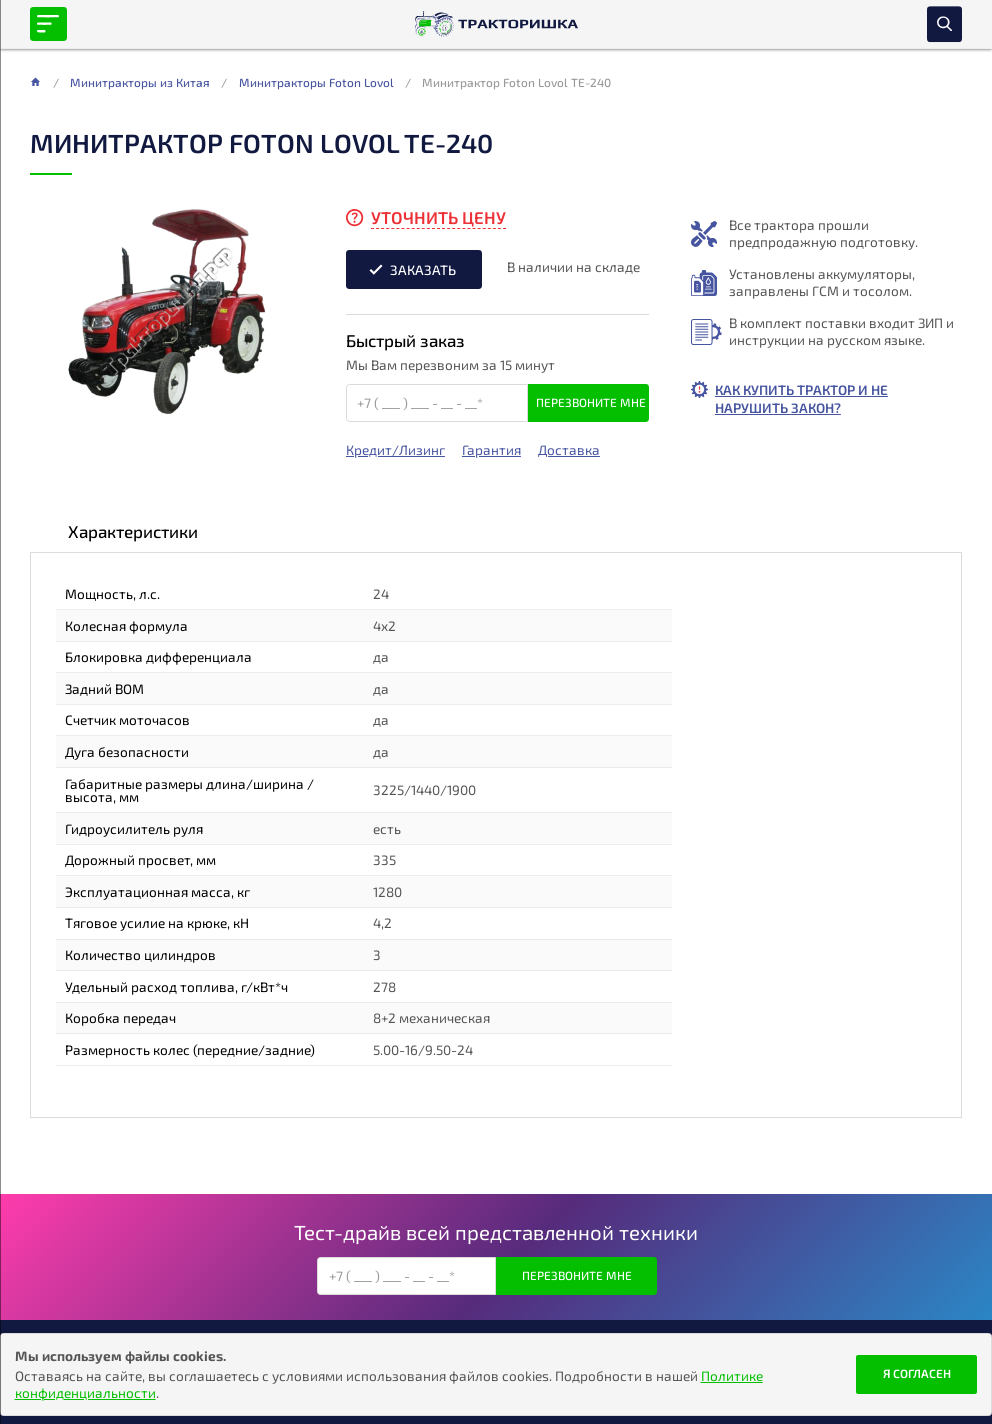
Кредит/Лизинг (395, 450)
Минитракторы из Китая (140, 82)
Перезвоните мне (591, 402)
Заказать (423, 269)
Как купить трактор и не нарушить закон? (801, 398)
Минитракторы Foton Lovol (316, 82)
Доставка (569, 450)
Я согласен (917, 1373)
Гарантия (491, 450)
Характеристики (133, 531)
